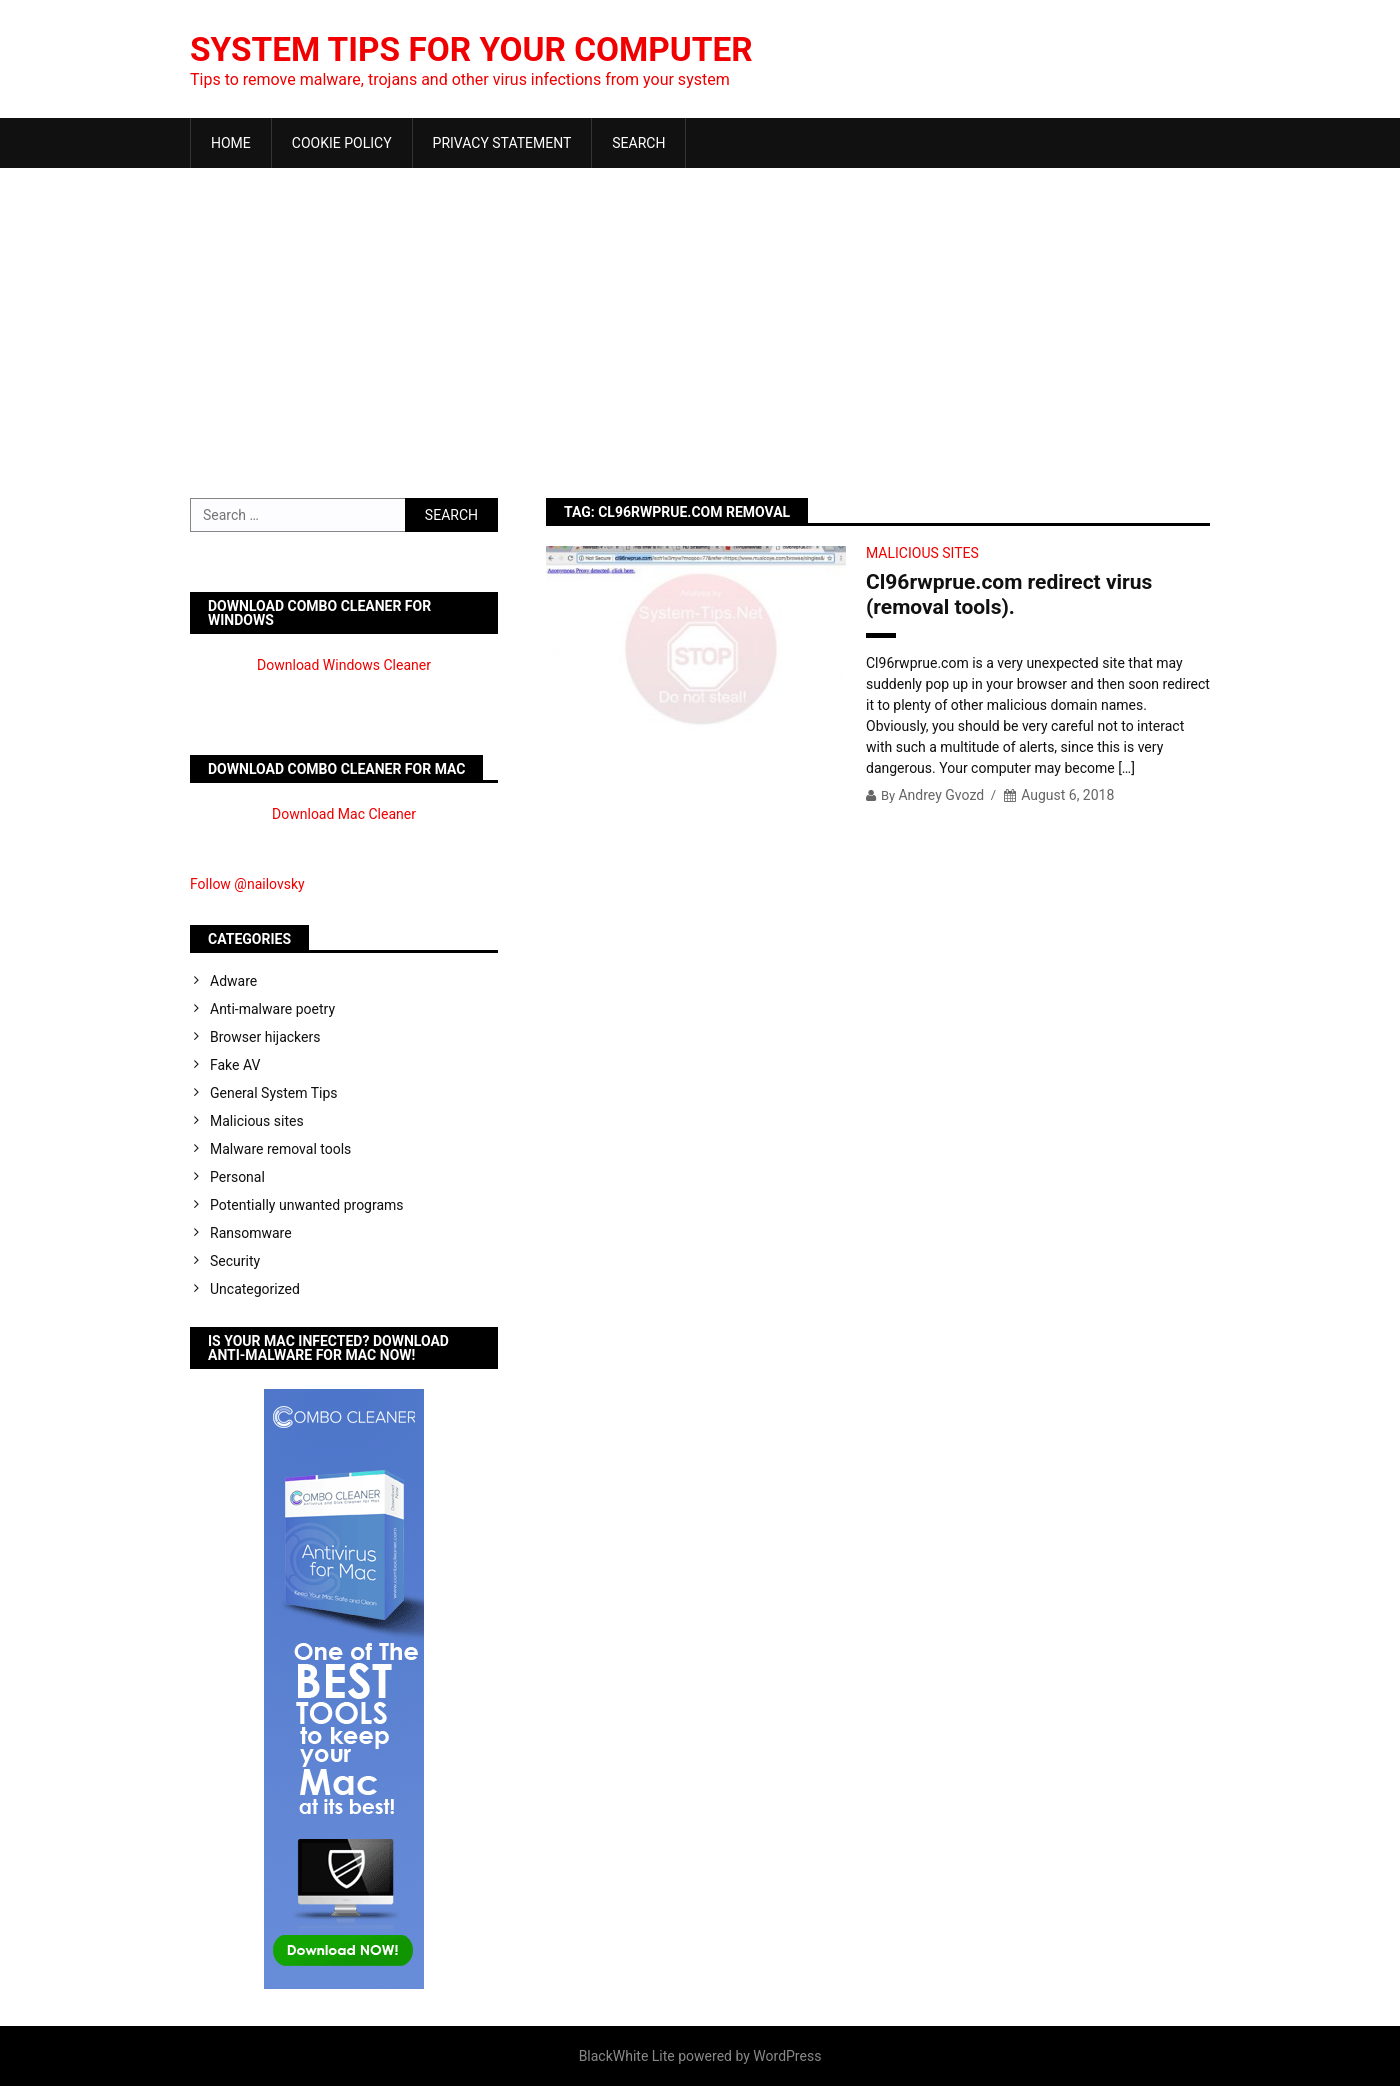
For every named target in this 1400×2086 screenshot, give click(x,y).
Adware (233, 981)
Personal (237, 1177)
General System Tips (274, 1093)
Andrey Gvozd (941, 795)
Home (231, 143)
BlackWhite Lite (627, 2056)
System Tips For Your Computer (493, 49)
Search (638, 143)
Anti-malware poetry (272, 1009)
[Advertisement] (700, 318)
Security (235, 1261)
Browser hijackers (265, 1037)
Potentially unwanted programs (307, 1205)
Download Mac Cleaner (344, 814)
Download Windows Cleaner (344, 665)
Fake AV (235, 1065)
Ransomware (251, 1233)
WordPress (787, 2056)
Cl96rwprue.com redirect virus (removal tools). (1009, 594)
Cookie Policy (342, 143)
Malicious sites (922, 553)
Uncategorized (255, 1289)
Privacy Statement (502, 143)
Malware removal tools (280, 1149)
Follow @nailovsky (247, 884)
